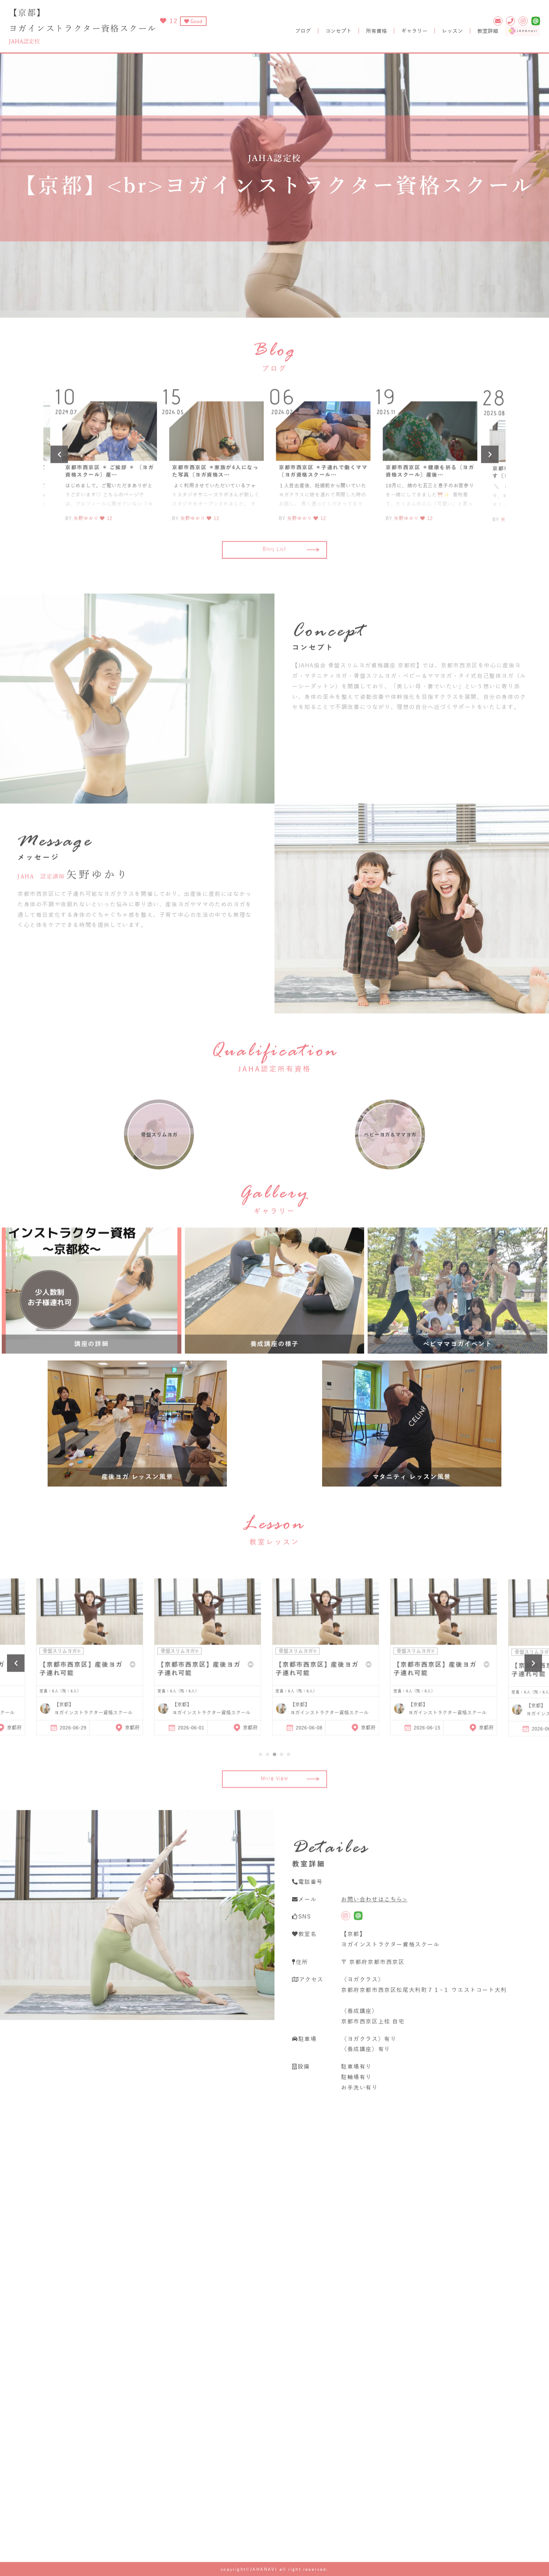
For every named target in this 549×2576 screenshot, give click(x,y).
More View (290, 1837)
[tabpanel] (333, 1683)
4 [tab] (281, 1783)
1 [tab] (260, 1783)
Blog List (291, 578)
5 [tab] (288, 1783)
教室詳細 (487, 30)
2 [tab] (267, 1783)
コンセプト (338, 30)
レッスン (452, 30)
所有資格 (376, 30)
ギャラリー (414, 30)
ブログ (303, 30)
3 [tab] (274, 1783)
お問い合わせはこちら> (374, 1928)
